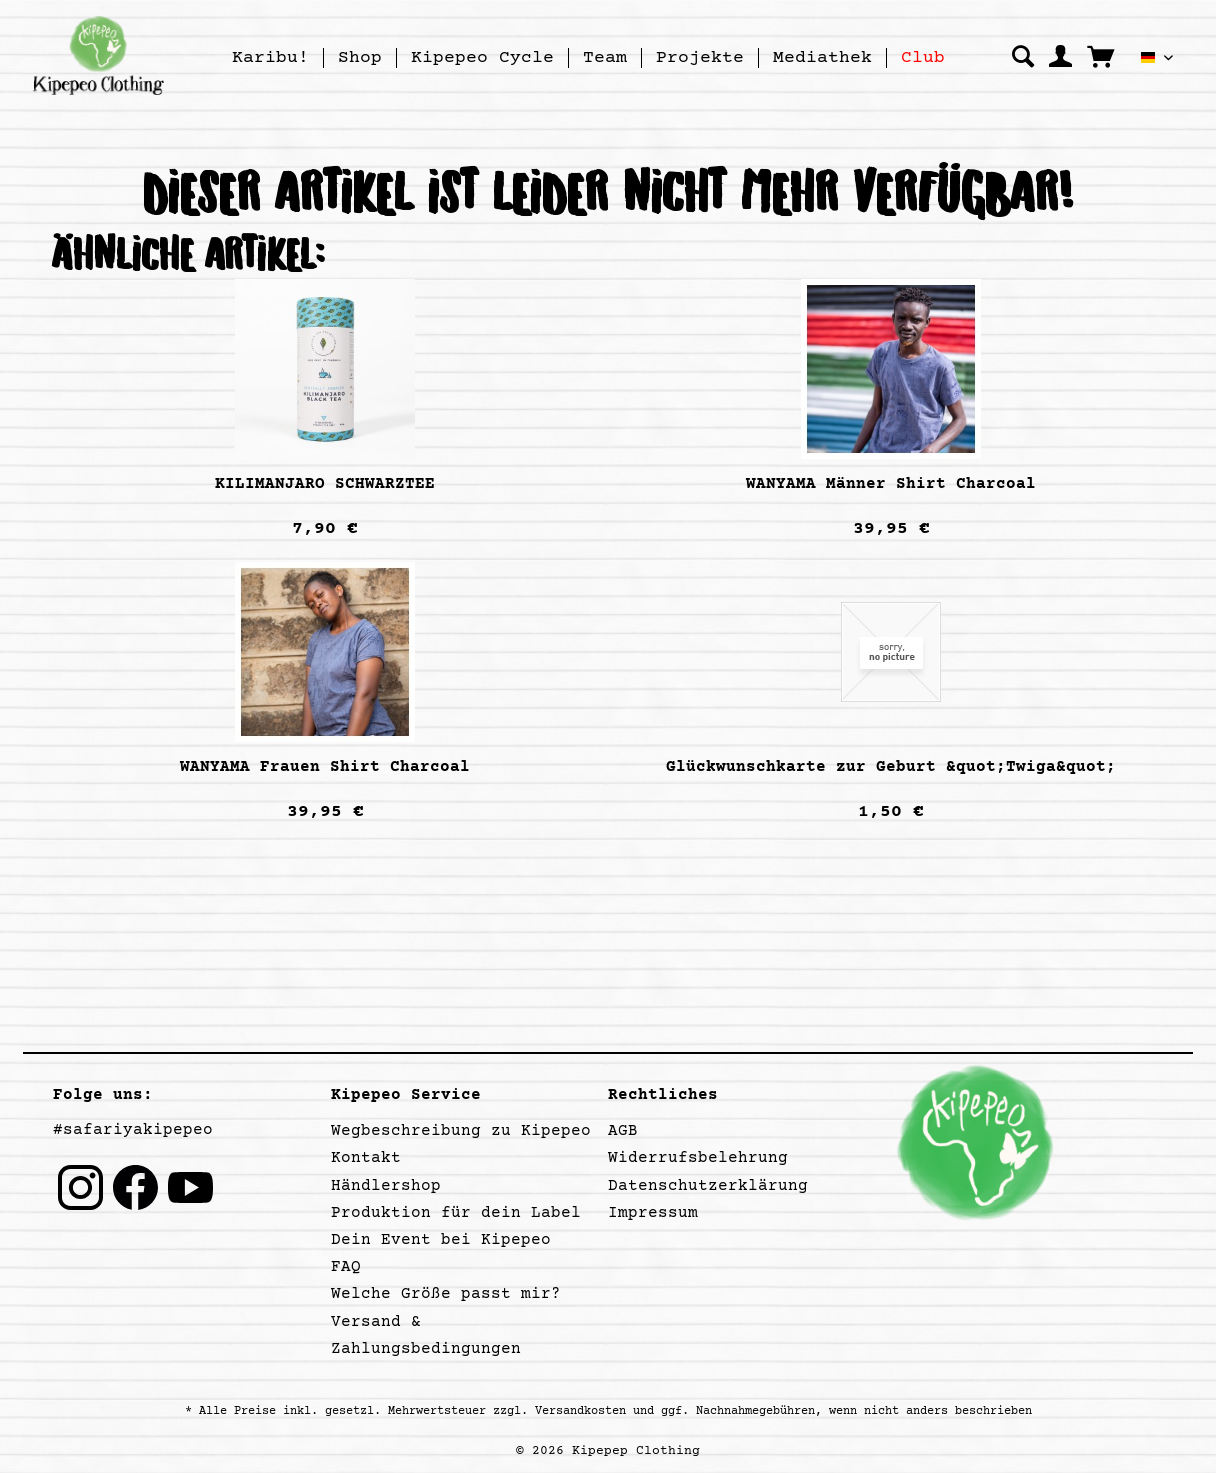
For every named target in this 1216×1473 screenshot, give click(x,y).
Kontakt (366, 1158)
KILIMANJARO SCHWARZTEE (325, 484)
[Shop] (360, 58)
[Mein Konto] (1060, 56)
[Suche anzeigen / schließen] (1023, 56)
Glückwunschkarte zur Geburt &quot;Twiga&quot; (891, 767)
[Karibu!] (270, 58)
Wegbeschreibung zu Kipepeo (461, 1131)
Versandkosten (580, 1411)
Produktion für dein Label (456, 1213)
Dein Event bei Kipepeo (441, 1240)
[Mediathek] (822, 58)
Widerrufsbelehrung (698, 1158)
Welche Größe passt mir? (446, 1294)
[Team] (605, 58)
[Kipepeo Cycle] (482, 58)
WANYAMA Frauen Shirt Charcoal (325, 767)
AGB (623, 1131)
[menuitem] (271, 58)
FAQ (346, 1267)
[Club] (923, 58)
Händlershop (386, 1186)
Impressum (653, 1213)
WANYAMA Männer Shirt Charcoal (891, 484)
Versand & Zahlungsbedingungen (426, 1335)
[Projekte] (700, 58)
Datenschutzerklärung (708, 1186)
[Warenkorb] (1100, 56)
